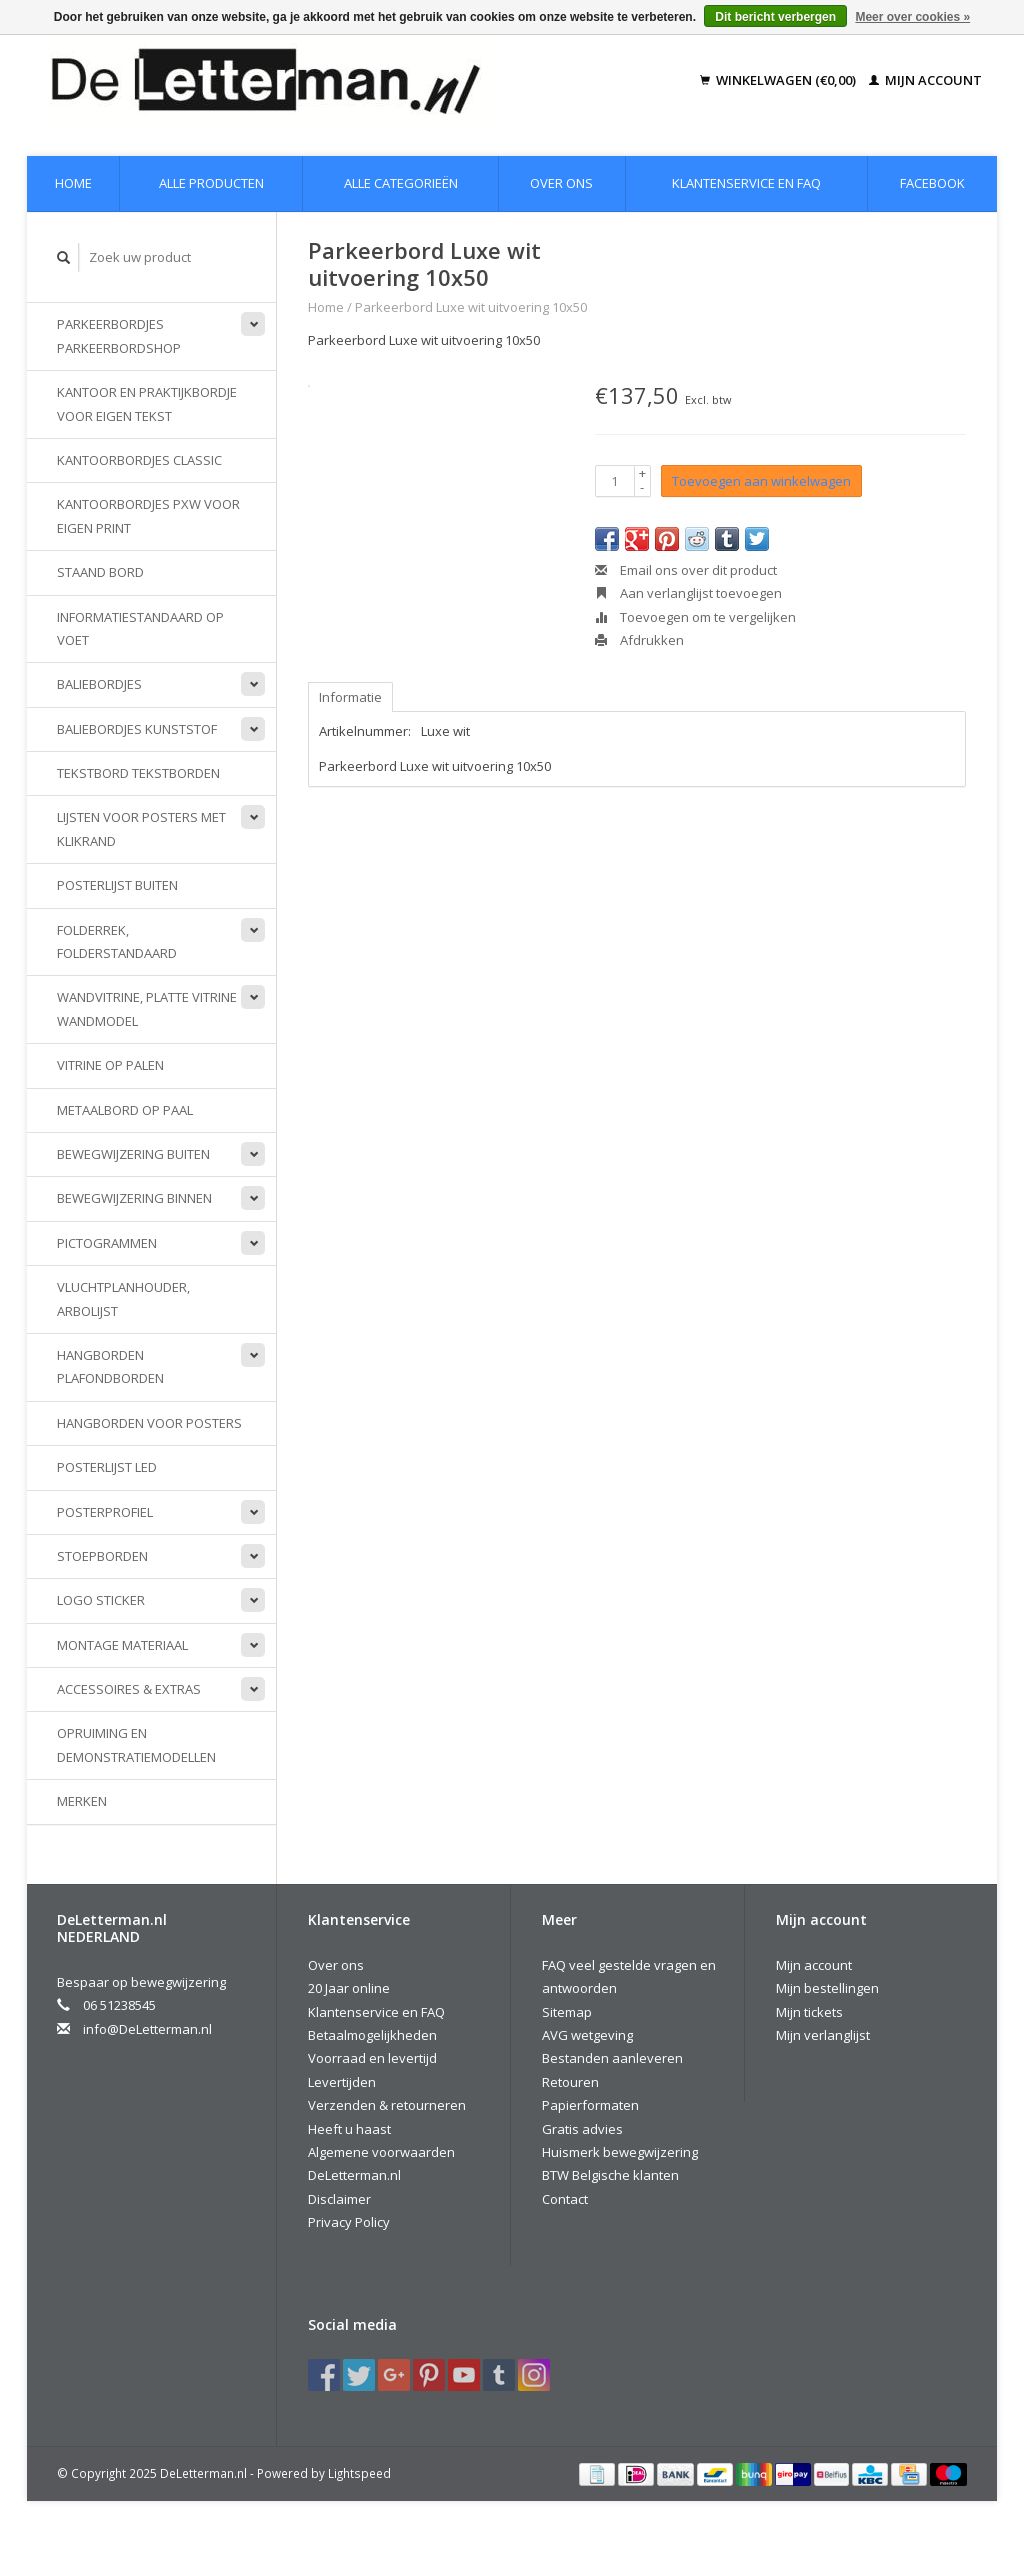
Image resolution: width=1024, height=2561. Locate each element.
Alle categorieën (401, 183)
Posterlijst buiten (117, 885)
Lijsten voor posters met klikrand (141, 828)
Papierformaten (590, 2105)
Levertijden (342, 2082)
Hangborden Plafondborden (110, 1366)
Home (73, 183)
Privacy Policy (349, 2222)
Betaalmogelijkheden (372, 2035)
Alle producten (211, 183)
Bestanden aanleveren (612, 2058)
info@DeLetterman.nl (147, 2029)
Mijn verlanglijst (823, 2035)
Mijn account (925, 80)
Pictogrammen (107, 1243)
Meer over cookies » (912, 17)
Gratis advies (582, 2129)
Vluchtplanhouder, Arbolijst (123, 1298)
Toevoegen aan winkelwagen (761, 481)
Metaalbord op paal (125, 1110)
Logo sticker (101, 1600)
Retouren (570, 2082)
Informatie (350, 697)
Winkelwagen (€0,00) (779, 80)
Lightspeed (359, 2473)
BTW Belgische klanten (610, 2175)
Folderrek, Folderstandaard (117, 941)
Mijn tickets (809, 2012)
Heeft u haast (349, 2129)
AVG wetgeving (587, 2035)
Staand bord (100, 572)
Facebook (932, 183)
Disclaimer (339, 2199)
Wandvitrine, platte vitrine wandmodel (147, 1008)
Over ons (561, 183)
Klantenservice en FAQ (746, 183)
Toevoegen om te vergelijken (695, 617)
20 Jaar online (349, 1988)
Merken (82, 1801)
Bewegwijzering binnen (134, 1198)
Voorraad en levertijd (372, 2058)
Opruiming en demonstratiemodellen (136, 1744)
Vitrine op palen (110, 1065)
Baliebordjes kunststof (137, 729)
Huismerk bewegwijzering (620, 2152)
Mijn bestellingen (827, 1988)
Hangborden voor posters (149, 1423)
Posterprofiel (105, 1512)
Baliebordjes (99, 684)
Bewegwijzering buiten (133, 1154)
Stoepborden (102, 1556)
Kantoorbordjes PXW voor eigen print (148, 515)
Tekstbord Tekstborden (138, 773)
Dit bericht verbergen (775, 17)
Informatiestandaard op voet (140, 628)
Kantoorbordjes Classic (139, 460)
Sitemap (567, 2012)
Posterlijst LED (107, 1467)
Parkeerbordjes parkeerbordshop (119, 335)
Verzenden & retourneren (387, 2105)
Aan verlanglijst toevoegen (688, 593)
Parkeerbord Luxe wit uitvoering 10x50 (471, 307)
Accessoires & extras (129, 1689)
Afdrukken (639, 640)
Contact (565, 2199)
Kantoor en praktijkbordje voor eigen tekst (147, 403)
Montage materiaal (122, 1645)
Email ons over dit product (686, 570)
